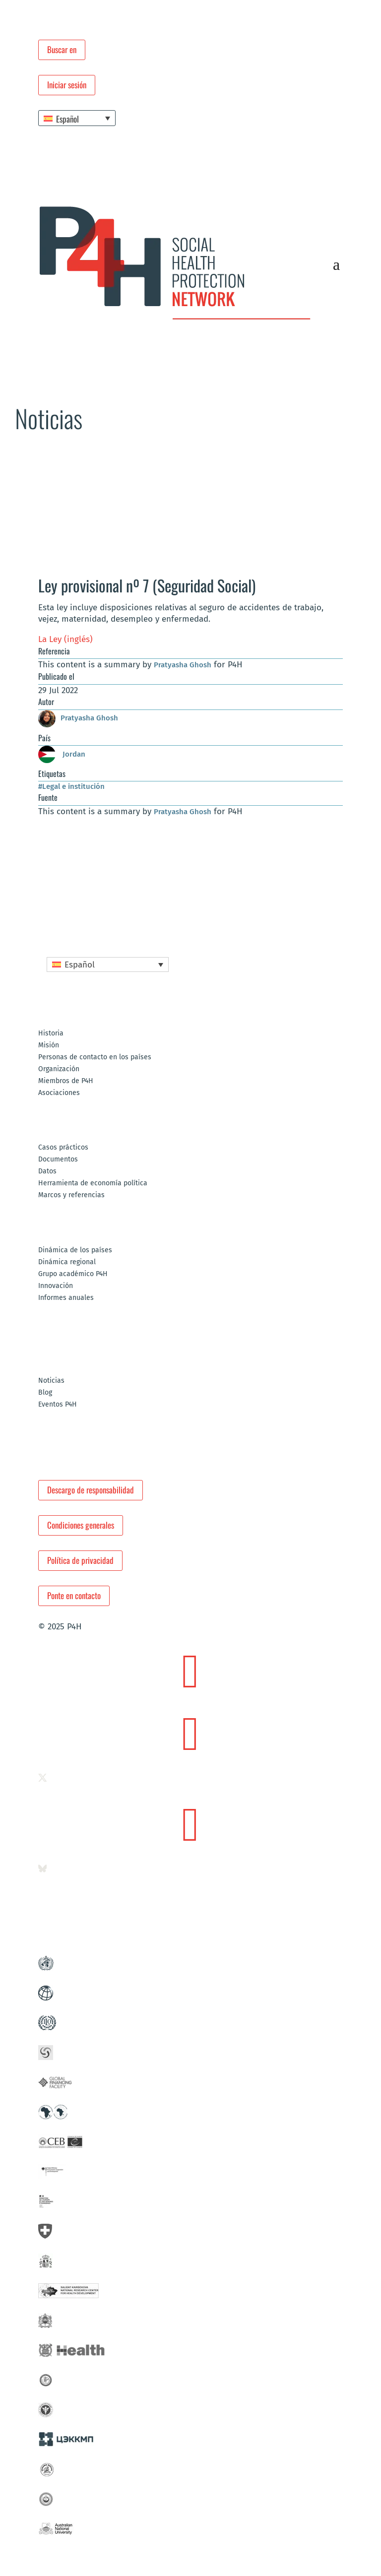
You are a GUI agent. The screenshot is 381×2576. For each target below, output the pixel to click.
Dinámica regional (67, 1262)
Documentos (58, 1159)
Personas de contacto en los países (94, 1057)
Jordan (61, 754)
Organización (58, 1069)
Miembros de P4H (65, 1081)
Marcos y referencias (71, 1195)
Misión (48, 1045)
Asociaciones (59, 1093)
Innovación (55, 1286)
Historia (51, 1033)
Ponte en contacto (74, 1595)
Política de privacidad (80, 1560)
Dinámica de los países (75, 1250)
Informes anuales (66, 1298)
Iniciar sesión (66, 84)
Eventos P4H (57, 1405)
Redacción (55, 459)
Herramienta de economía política (92, 1183)
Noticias (86, 459)
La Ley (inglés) (65, 639)
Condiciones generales (80, 1525)
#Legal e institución (71, 786)
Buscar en (61, 49)
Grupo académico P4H (73, 1274)
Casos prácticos (63, 1148)
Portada (25, 459)
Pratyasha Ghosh (182, 664)
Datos (47, 1171)
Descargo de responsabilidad (90, 1489)
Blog (45, 1393)
